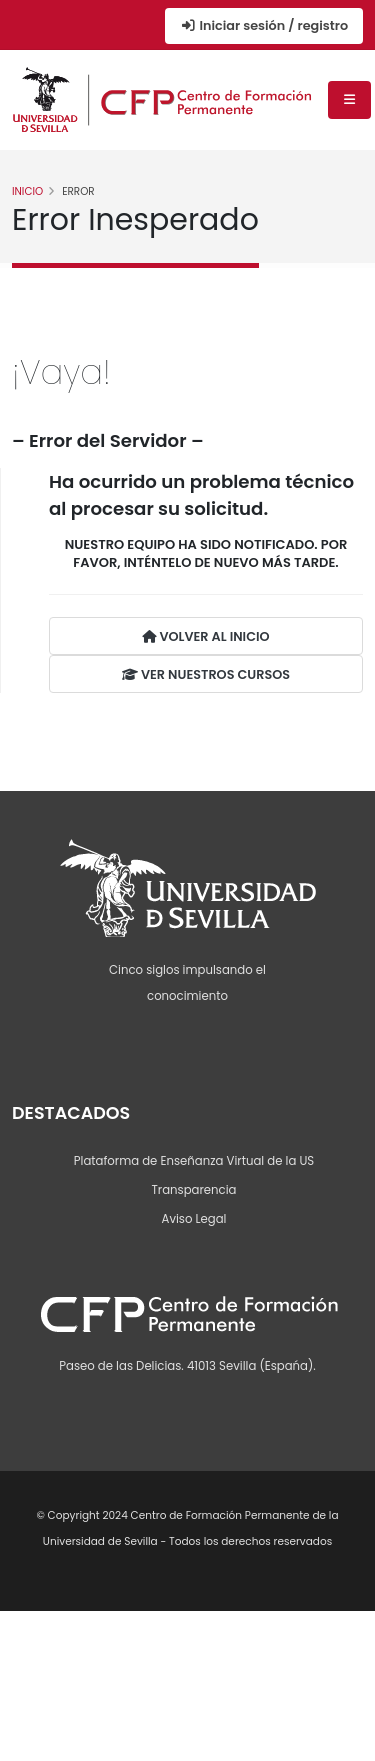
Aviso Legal (194, 1219)
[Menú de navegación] (349, 100)
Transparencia (194, 1190)
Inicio (27, 191)
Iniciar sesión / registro (264, 25)
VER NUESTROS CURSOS (206, 674)
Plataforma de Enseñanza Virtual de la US (194, 1161)
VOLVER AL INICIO (205, 636)
